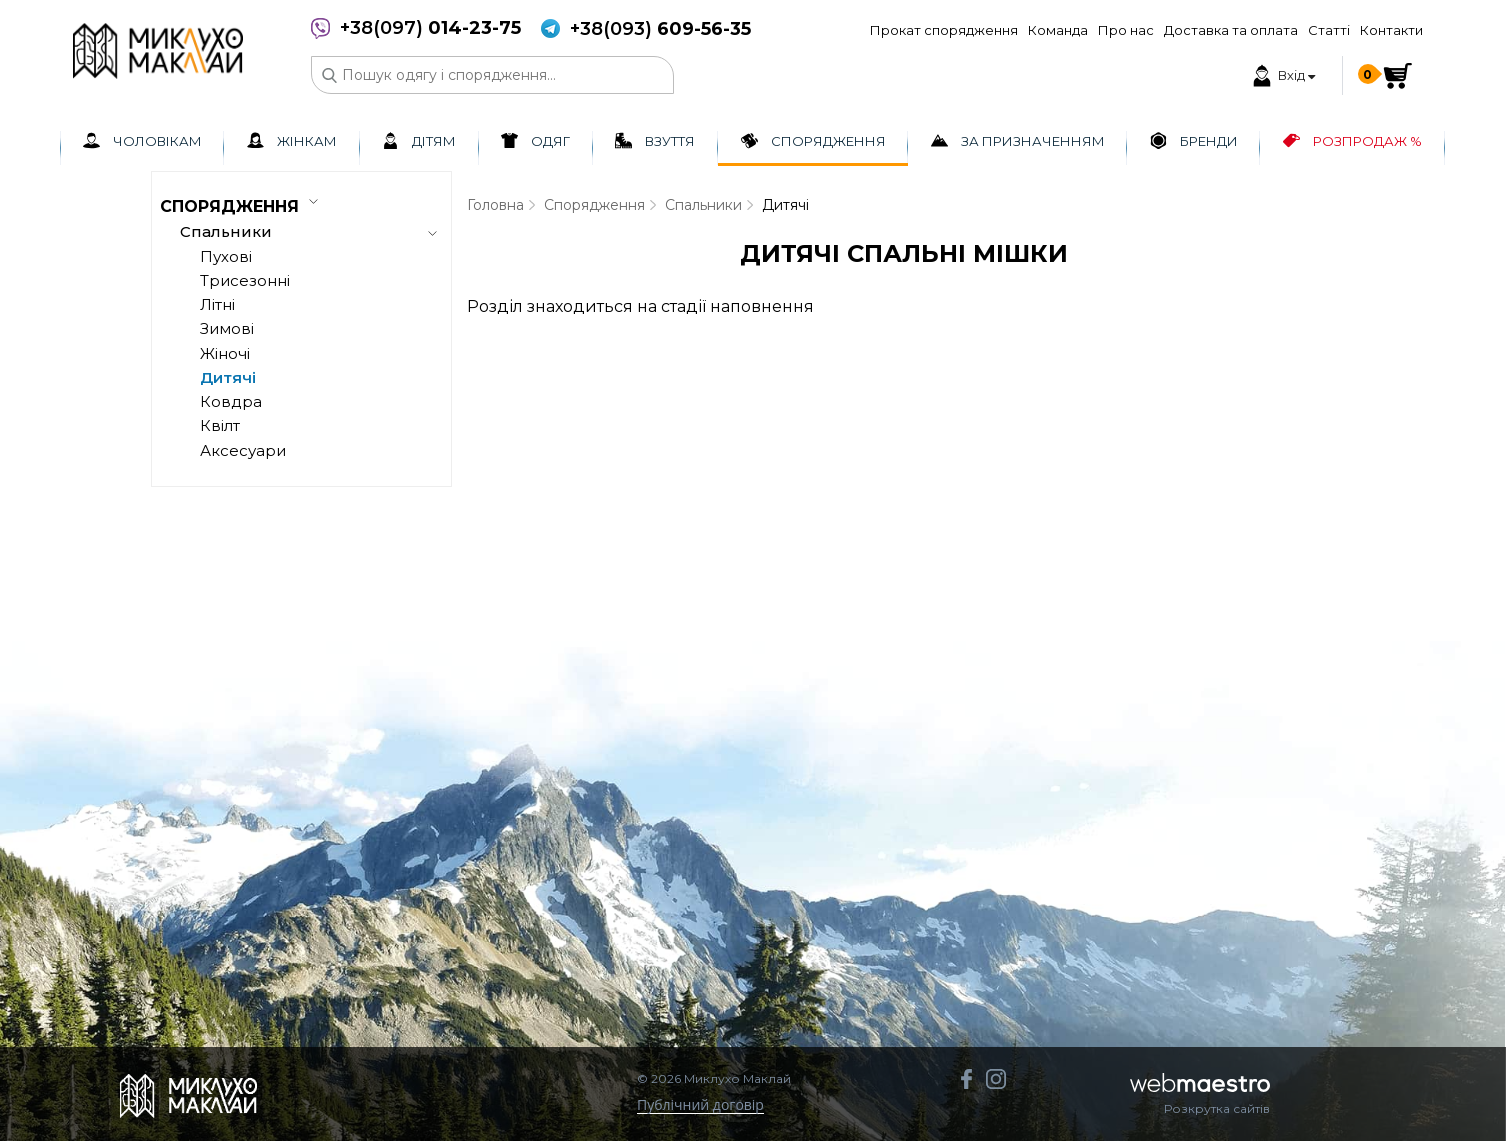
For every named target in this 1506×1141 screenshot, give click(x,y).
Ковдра (231, 401)
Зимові (227, 328)
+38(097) (430, 28)
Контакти (1391, 30)
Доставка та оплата (1231, 30)
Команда (1058, 30)
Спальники (703, 205)
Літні (217, 304)
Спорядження (594, 205)
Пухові (226, 256)
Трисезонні (245, 280)
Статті (1329, 30)
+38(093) (660, 29)
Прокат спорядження (944, 30)
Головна (495, 205)
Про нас (1126, 30)
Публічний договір (700, 1105)
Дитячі (228, 377)
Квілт (220, 425)
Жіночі (225, 353)
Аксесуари (243, 450)
